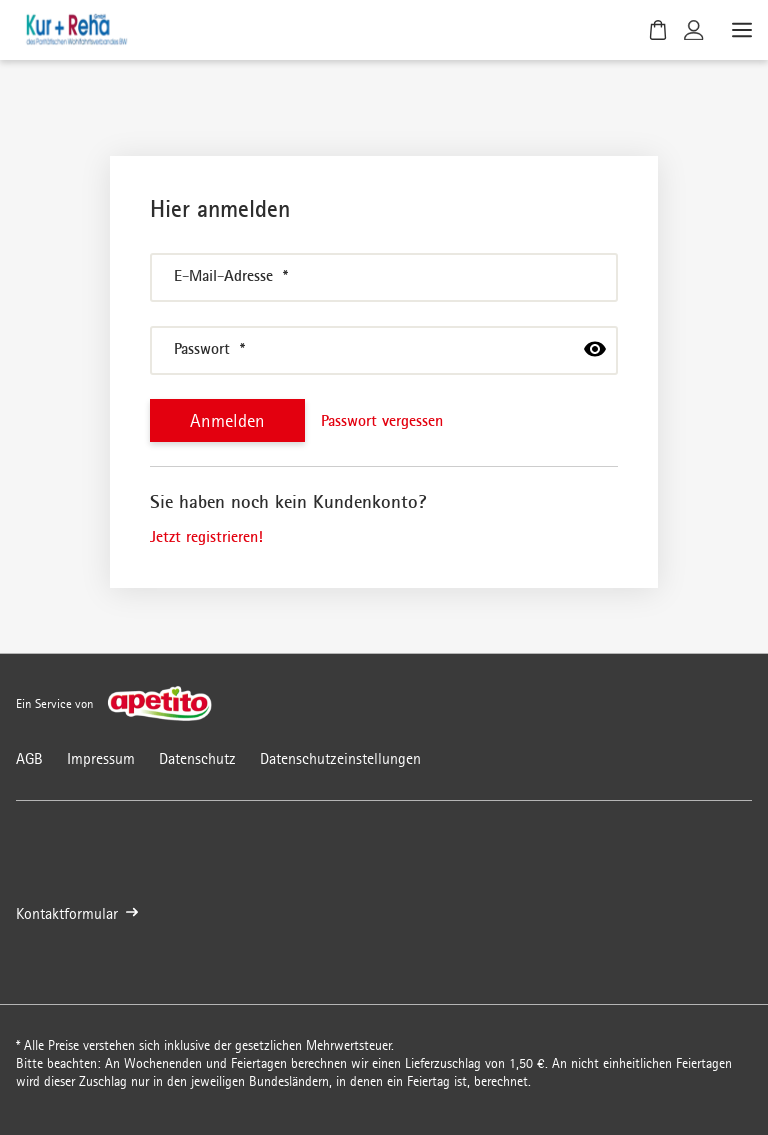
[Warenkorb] (658, 30)
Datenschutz (197, 758)
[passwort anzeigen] (595, 349)
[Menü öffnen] (740, 30)
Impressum (101, 758)
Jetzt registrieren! (206, 536)
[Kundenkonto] (694, 30)
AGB (29, 758)
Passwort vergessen (382, 420)
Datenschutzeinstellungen (340, 758)
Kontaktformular (77, 913)
